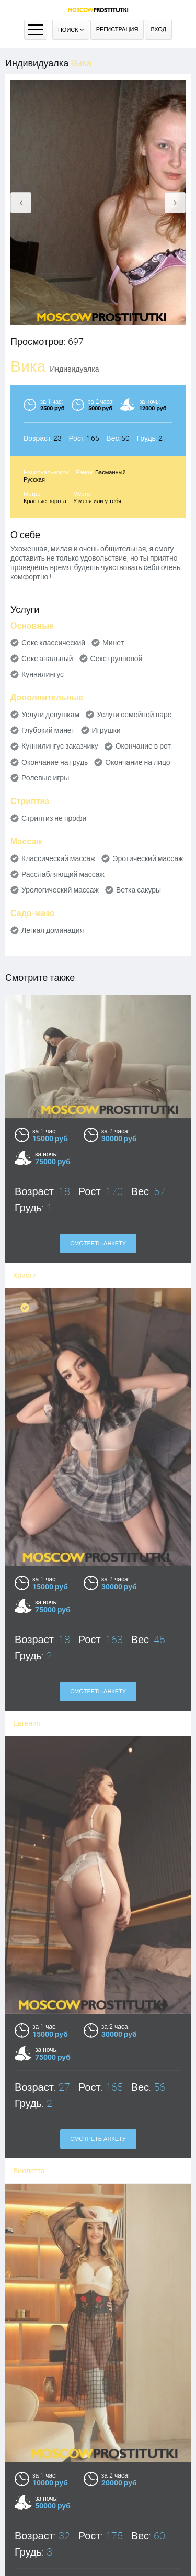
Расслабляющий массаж (63, 874)
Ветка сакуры (138, 890)
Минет (113, 643)
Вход (158, 29)
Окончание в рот (143, 746)
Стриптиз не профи (53, 818)
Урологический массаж (60, 890)
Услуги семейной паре (134, 714)
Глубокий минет (48, 730)
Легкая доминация (52, 930)
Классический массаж (58, 858)
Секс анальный (47, 658)
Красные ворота (45, 501)
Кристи (25, 1275)
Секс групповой (116, 658)
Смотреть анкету (98, 1243)
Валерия (27, 2557)
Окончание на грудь (54, 762)
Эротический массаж (147, 858)
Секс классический (53, 643)
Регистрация (117, 29)
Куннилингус (42, 674)
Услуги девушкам (50, 714)
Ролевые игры (45, 778)
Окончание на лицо (137, 762)
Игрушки (106, 730)
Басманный (110, 472)
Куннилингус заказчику (59, 746)
